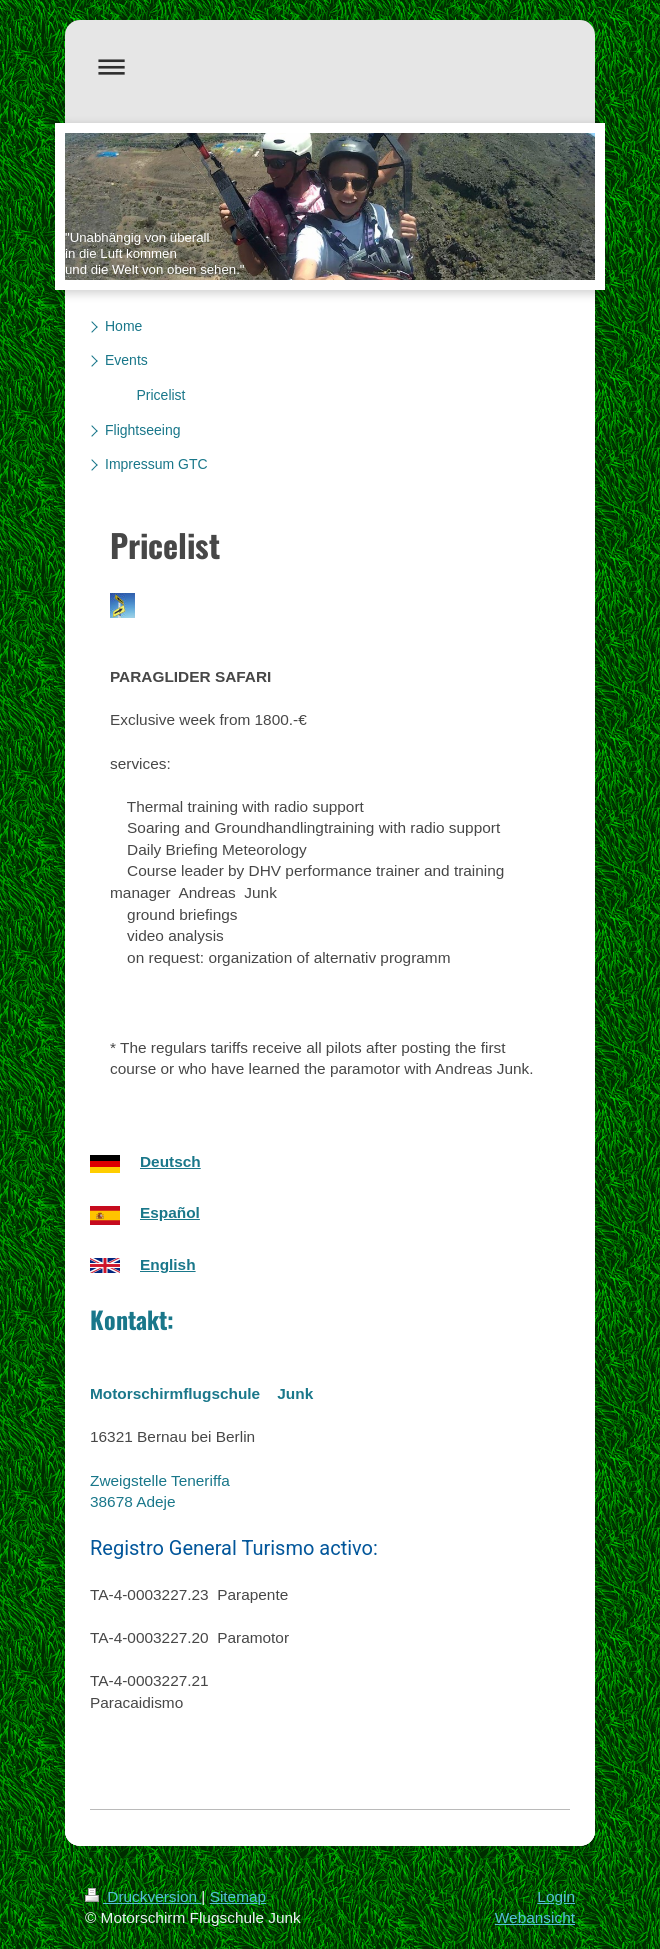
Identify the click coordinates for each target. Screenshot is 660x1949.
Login (556, 1896)
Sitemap (238, 1896)
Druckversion (143, 1896)
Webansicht (535, 1917)
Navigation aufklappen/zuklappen (330, 66)
